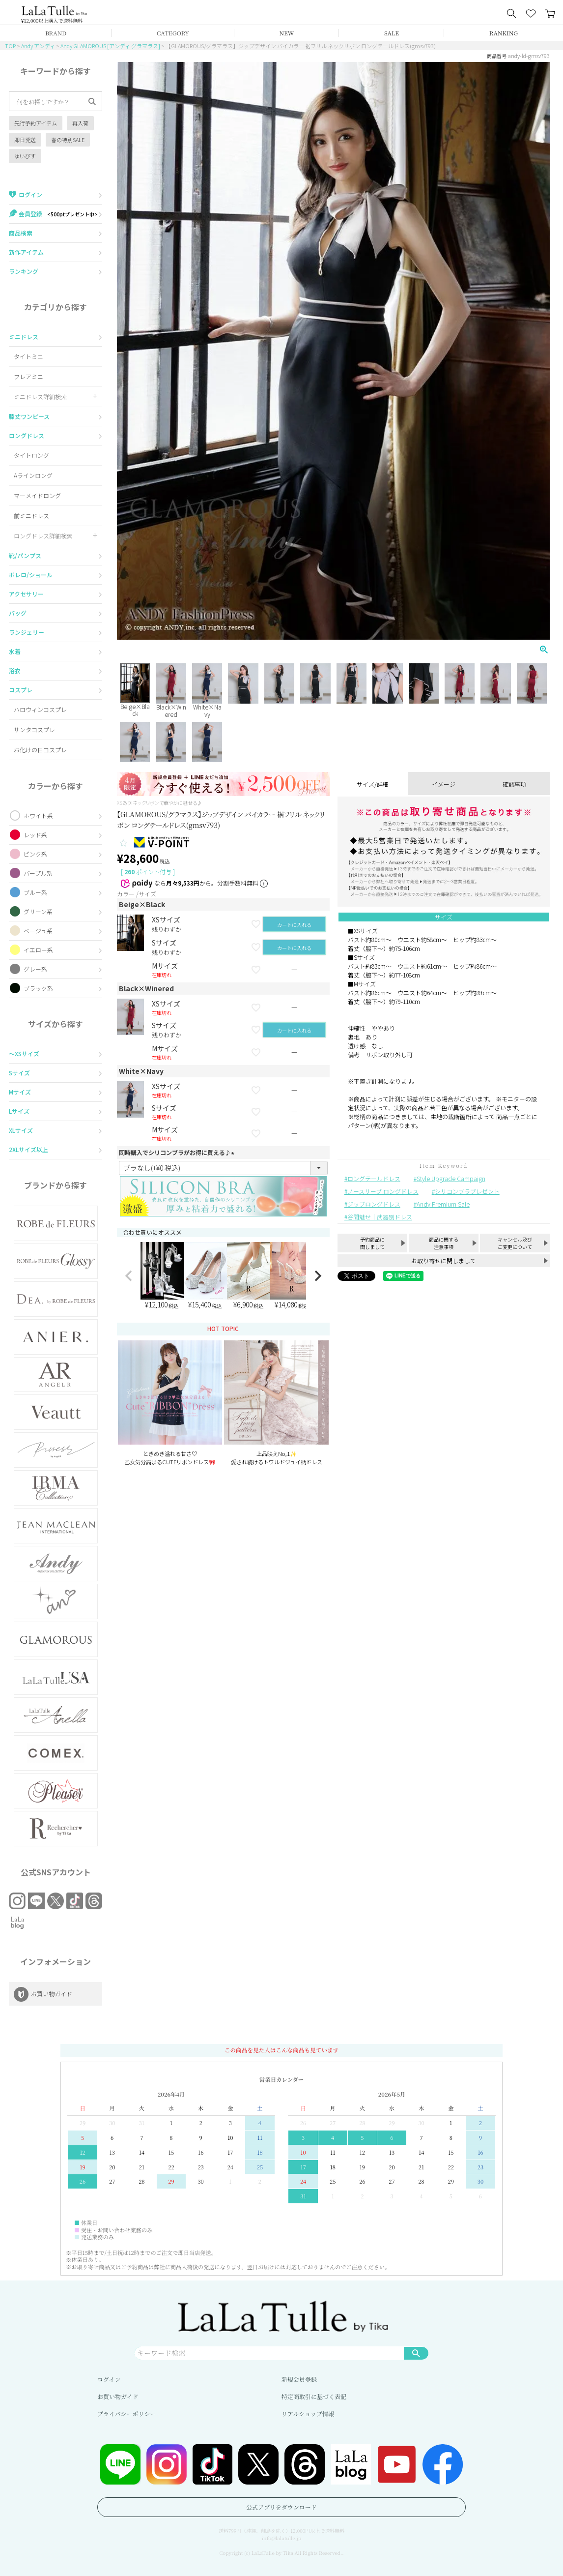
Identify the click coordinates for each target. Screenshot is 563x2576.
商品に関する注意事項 (443, 1243)
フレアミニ (28, 376)
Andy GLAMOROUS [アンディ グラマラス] (110, 46)
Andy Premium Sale (443, 1204)
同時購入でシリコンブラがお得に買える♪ (178, 1152)
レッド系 (35, 834)
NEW (287, 33)
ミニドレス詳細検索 (40, 396)
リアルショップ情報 (308, 2413)
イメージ (443, 784)
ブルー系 (35, 892)
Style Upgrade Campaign (451, 1178)
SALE (391, 33)
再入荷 (80, 123)
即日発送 (25, 140)
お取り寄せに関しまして (443, 1260)
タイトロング (31, 455)
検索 (416, 2353)
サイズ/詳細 (373, 784)
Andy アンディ (38, 46)
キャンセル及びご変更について (515, 1243)
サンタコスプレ (34, 729)
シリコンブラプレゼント (467, 1191)
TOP (10, 46)
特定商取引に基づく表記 (314, 2396)
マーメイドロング (37, 495)
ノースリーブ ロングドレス (383, 1191)
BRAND (55, 33)
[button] (129, 1276)
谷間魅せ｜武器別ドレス (379, 1217)
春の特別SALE (67, 140)
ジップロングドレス (373, 1204)
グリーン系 (38, 911)
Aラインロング (33, 475)
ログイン (108, 2379)
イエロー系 (38, 950)
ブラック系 (38, 988)
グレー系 (35, 969)
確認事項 (514, 784)
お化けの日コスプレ (40, 749)
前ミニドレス (31, 515)
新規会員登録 (299, 2379)
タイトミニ (28, 356)
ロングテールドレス (373, 1178)
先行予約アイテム (35, 123)
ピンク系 (35, 854)
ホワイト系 (38, 815)
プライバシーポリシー (126, 2413)
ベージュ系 (38, 930)
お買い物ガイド (118, 2396)
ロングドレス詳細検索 (43, 536)
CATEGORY (173, 33)
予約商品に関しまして (372, 1243)
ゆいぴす (25, 156)
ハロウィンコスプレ (40, 709)
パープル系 (38, 873)
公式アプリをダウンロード (281, 2507)
